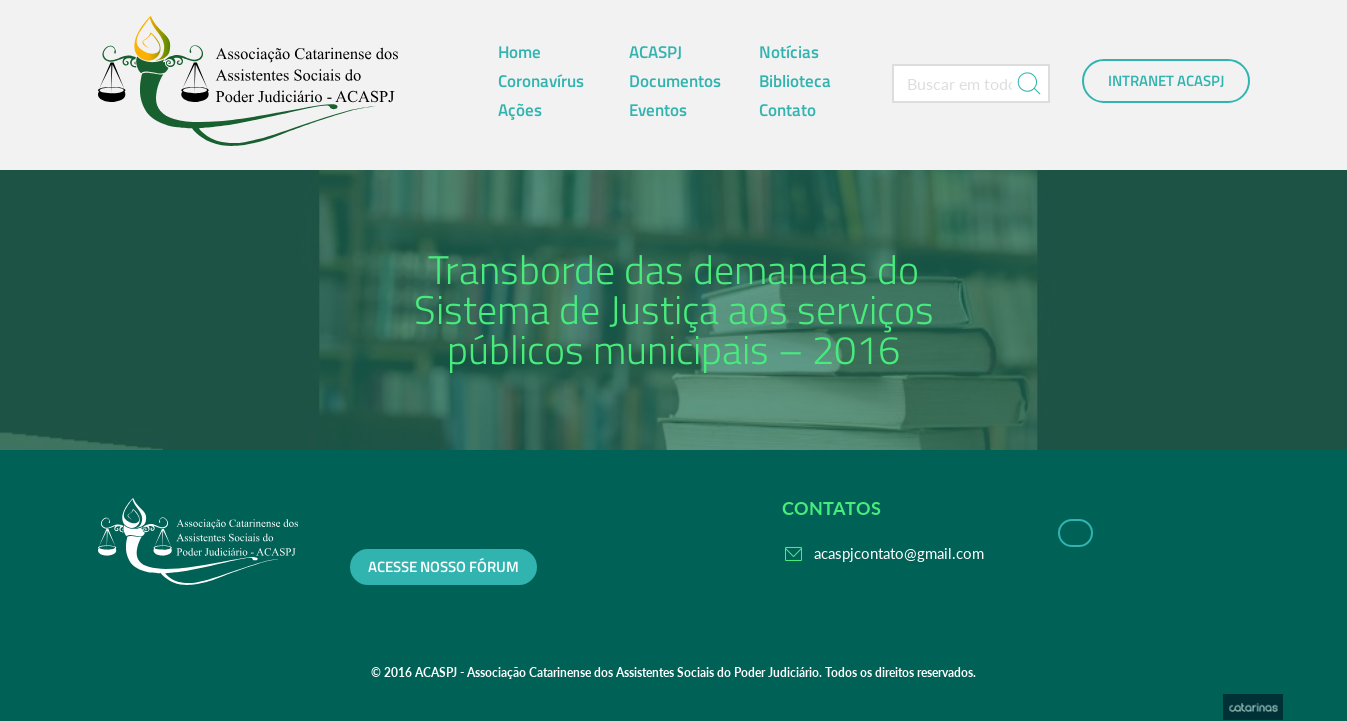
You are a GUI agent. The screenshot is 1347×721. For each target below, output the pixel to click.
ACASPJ (655, 52)
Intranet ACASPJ (1166, 81)
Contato (787, 110)
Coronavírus (541, 81)
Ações (520, 110)
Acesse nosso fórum (443, 567)
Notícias (789, 52)
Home (519, 52)
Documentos (675, 81)
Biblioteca (795, 81)
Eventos (658, 110)
